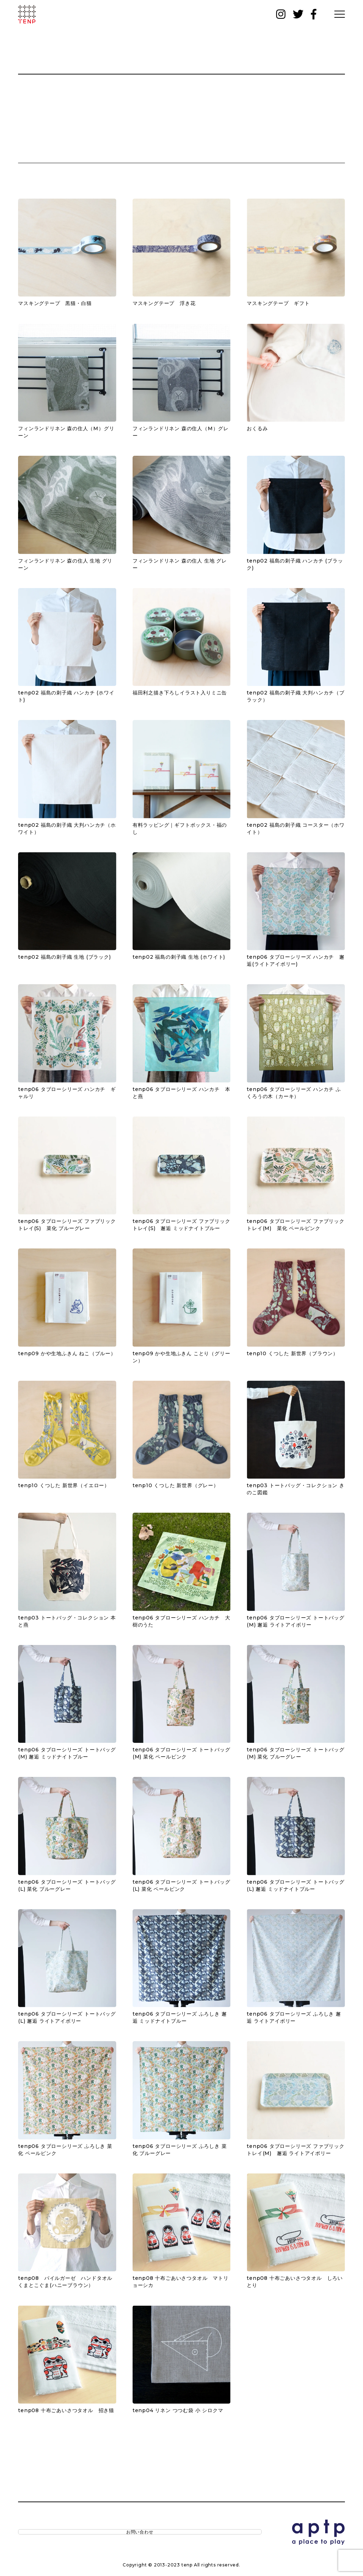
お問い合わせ (48, 2534)
